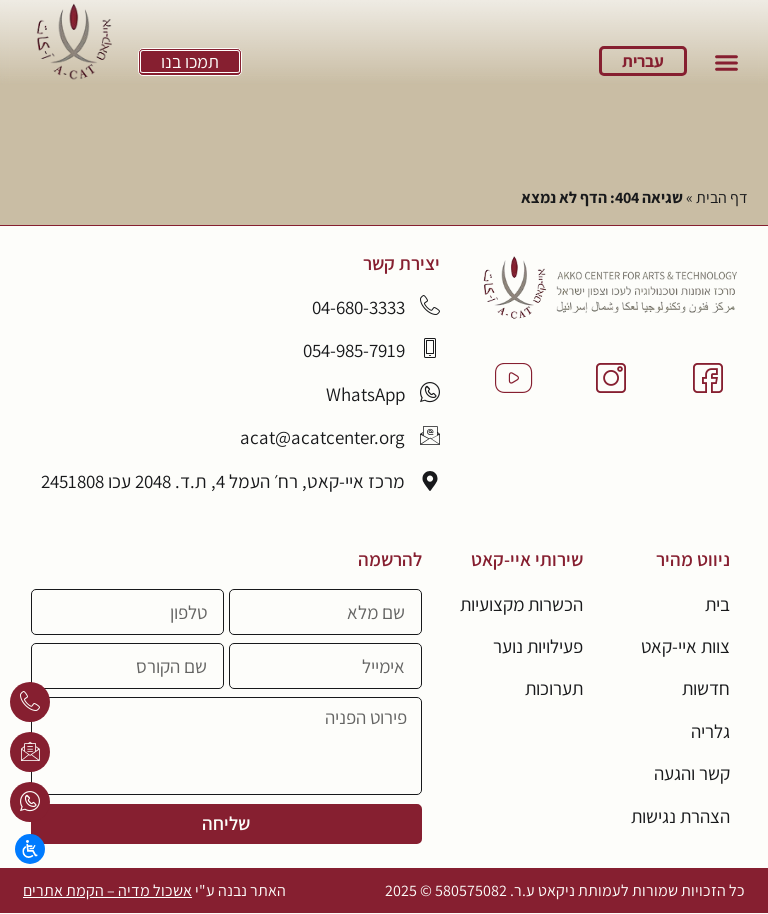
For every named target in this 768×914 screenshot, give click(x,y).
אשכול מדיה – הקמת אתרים (107, 890)
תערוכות (553, 689)
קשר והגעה (692, 774)
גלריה (710, 731)
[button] (726, 63)
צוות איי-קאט (684, 646)
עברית (643, 61)
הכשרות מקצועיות (520, 604)
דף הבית (722, 197)
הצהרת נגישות (679, 816)
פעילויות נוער (537, 646)
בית (717, 604)
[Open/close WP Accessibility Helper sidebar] (30, 849)
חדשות (705, 689)
